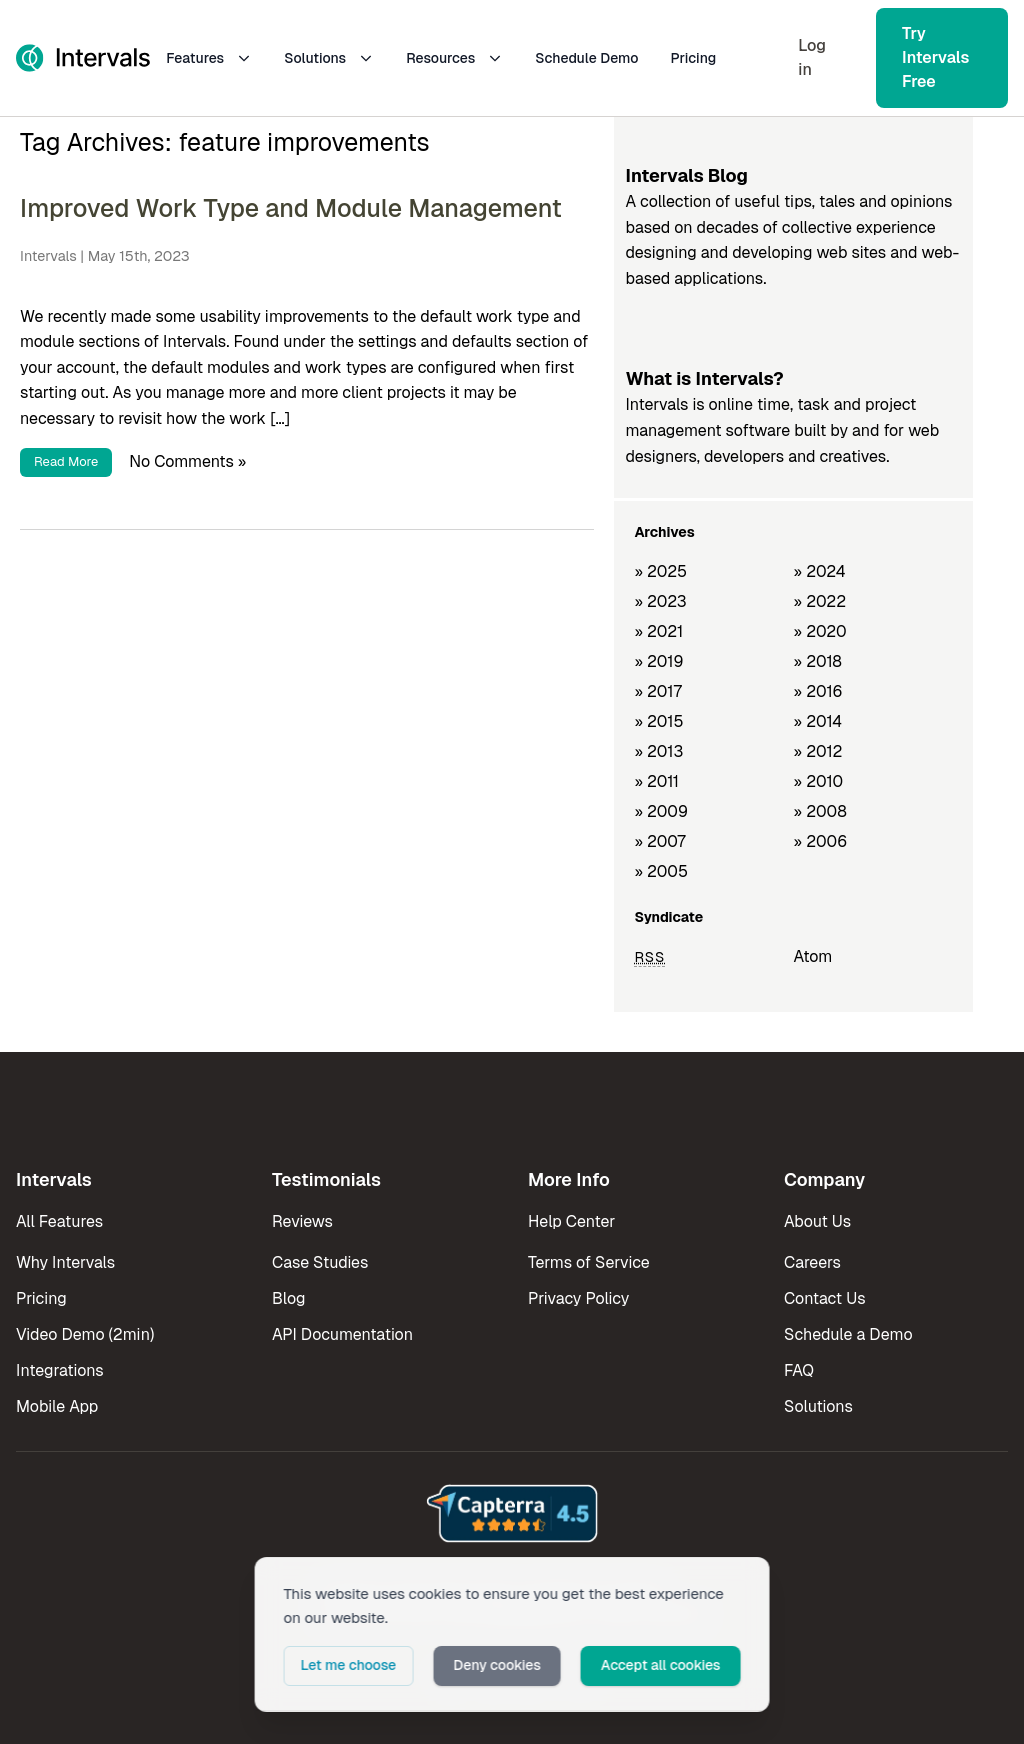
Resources (454, 58)
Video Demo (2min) (85, 1334)
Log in (812, 57)
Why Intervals (65, 1262)
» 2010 (819, 781)
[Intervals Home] (83, 58)
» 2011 (656, 781)
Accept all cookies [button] (661, 1665)
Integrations (60, 1370)
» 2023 (660, 601)
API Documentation (342, 1334)
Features (209, 58)
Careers (812, 1262)
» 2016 (818, 691)
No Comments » (187, 460)
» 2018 (818, 661)
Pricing (694, 58)
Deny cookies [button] (497, 1665)
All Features (59, 1221)
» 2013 (658, 751)
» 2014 (818, 721)
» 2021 (658, 631)
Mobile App (57, 1406)
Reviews (302, 1221)
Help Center (571, 1221)
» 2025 (660, 571)
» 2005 (661, 871)
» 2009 (661, 811)
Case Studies (320, 1262)
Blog (288, 1298)
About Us (817, 1221)
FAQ (799, 1370)
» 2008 (820, 811)
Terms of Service (589, 1262)
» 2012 (818, 751)
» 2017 (657, 691)
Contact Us (825, 1298)
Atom (813, 956)
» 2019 (658, 661)
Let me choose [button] (349, 1665)
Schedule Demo (586, 58)
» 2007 (659, 841)
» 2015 (658, 721)
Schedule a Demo (848, 1334)
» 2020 (820, 631)
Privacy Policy (578, 1298)
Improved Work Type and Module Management (291, 208)
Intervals (48, 256)
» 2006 (821, 841)
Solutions (329, 58)
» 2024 (820, 571)
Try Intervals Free (935, 57)
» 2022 (820, 601)
